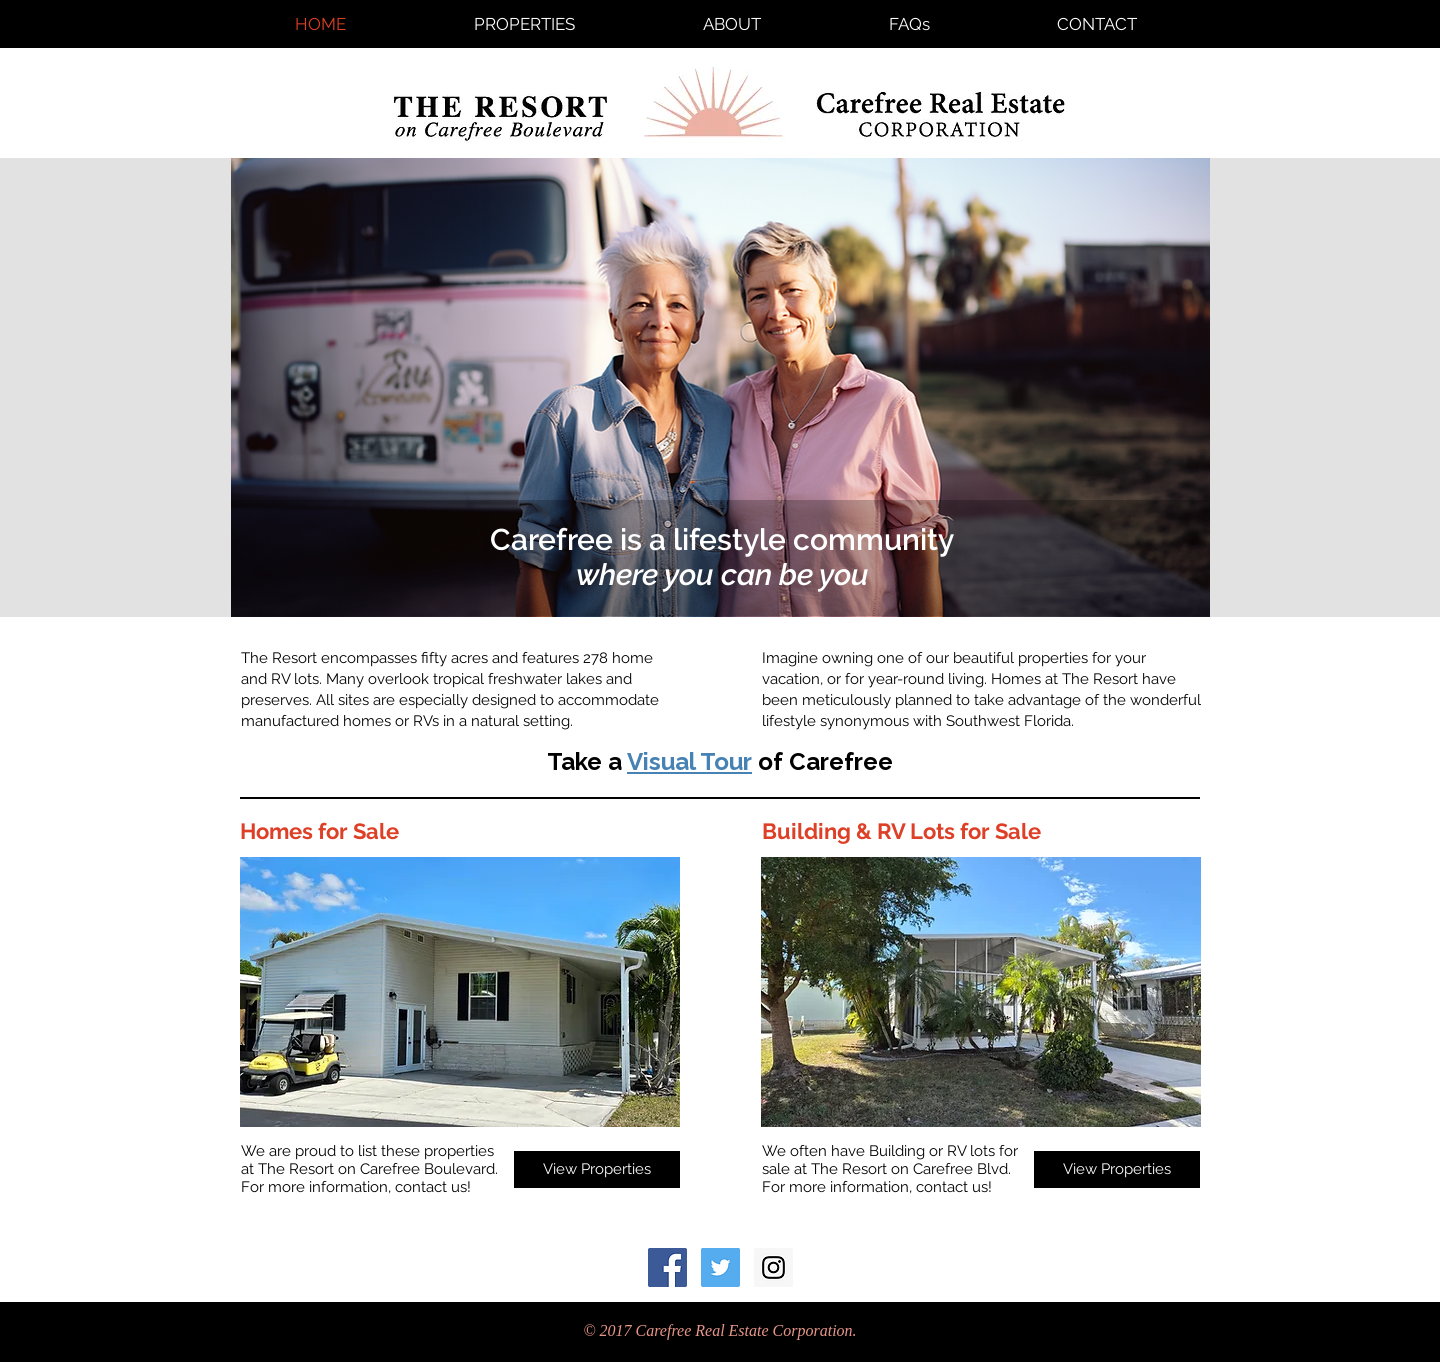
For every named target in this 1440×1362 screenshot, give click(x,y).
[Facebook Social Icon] (667, 1267)
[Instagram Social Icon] (773, 1267)
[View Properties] (597, 1169)
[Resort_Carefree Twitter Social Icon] (720, 1267)
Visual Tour (689, 761)
